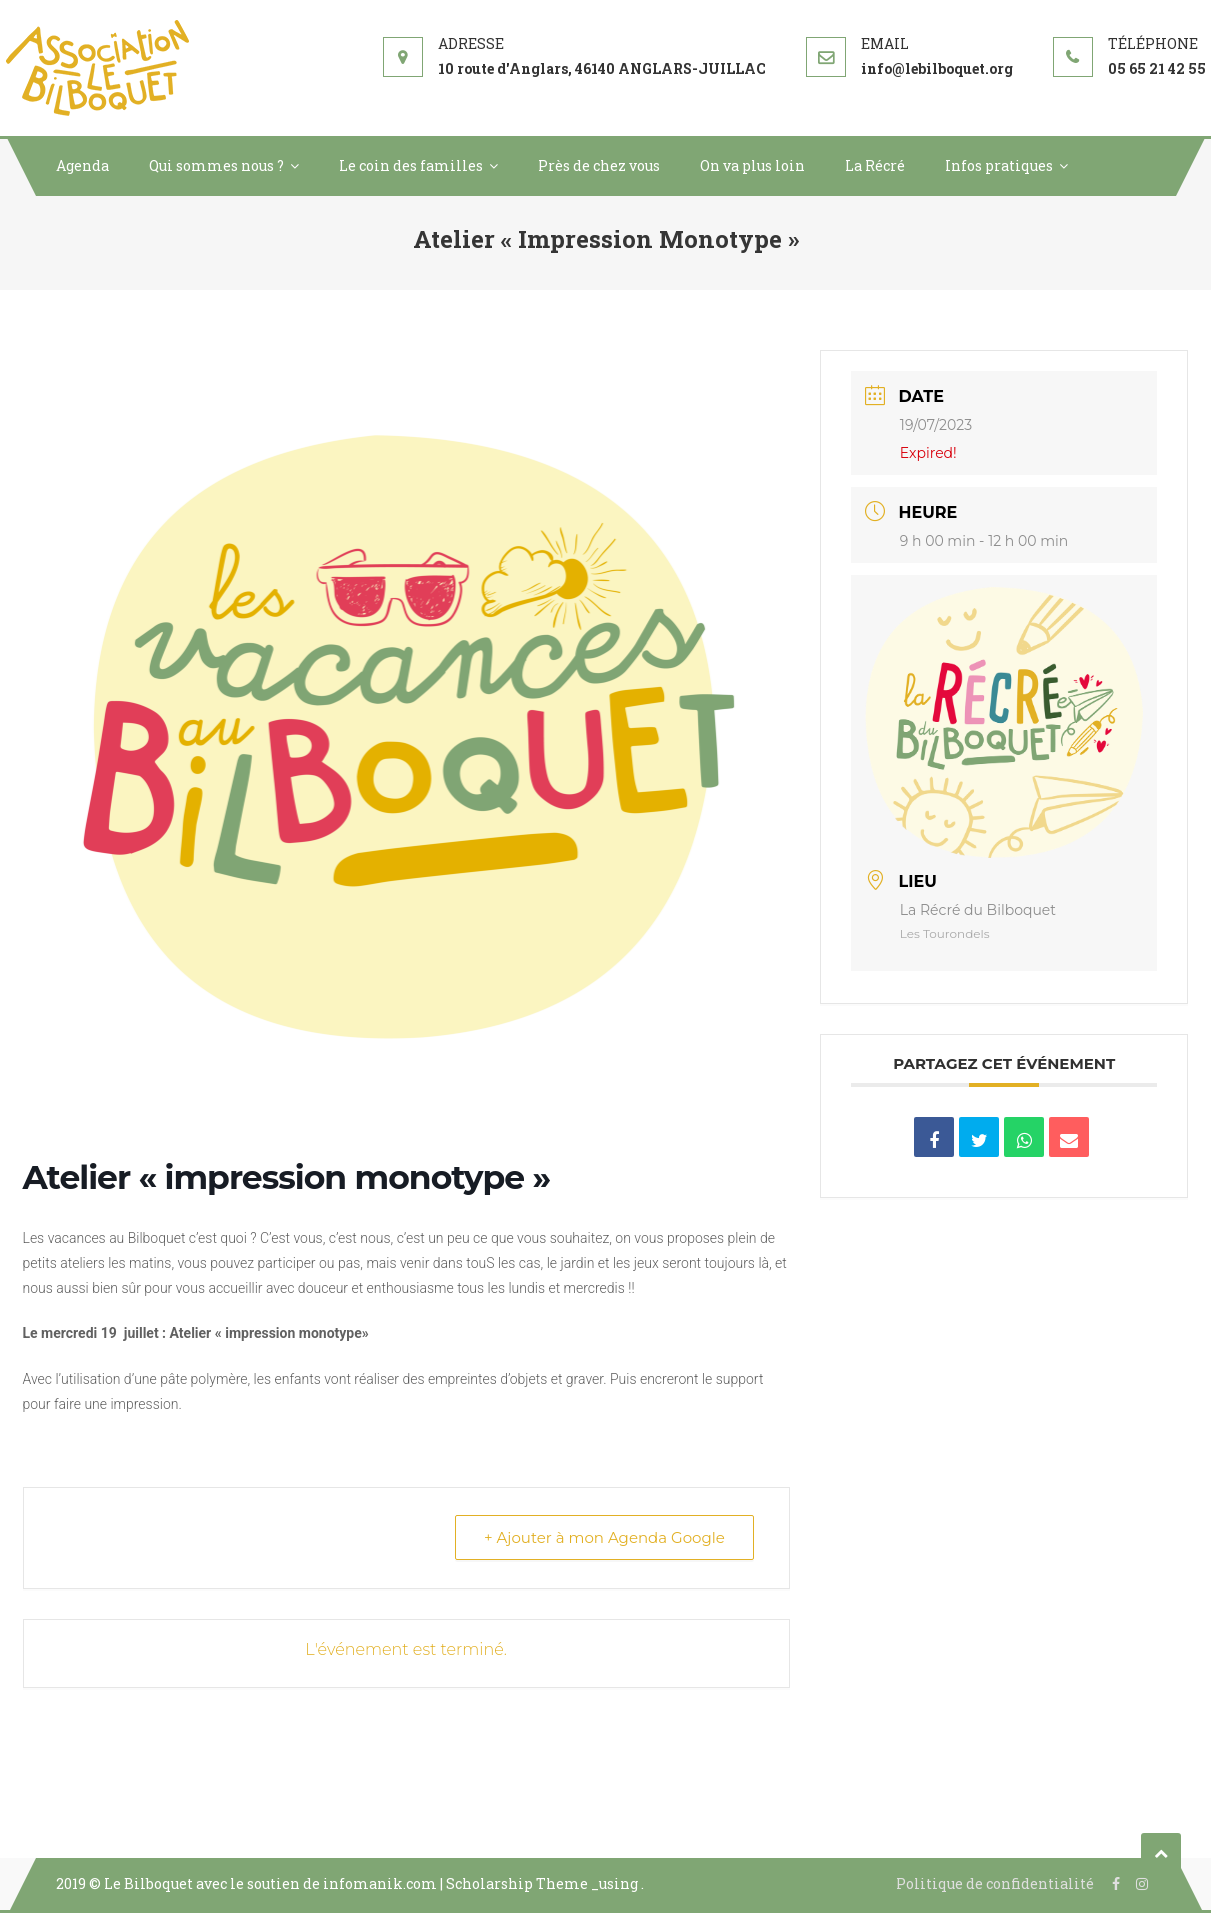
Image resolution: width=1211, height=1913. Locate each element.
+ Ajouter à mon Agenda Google (604, 1537)
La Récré (875, 165)
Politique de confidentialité (995, 1883)
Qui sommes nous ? (216, 165)
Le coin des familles (411, 165)
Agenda (82, 165)
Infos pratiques (999, 165)
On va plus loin (752, 165)
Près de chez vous (599, 165)
